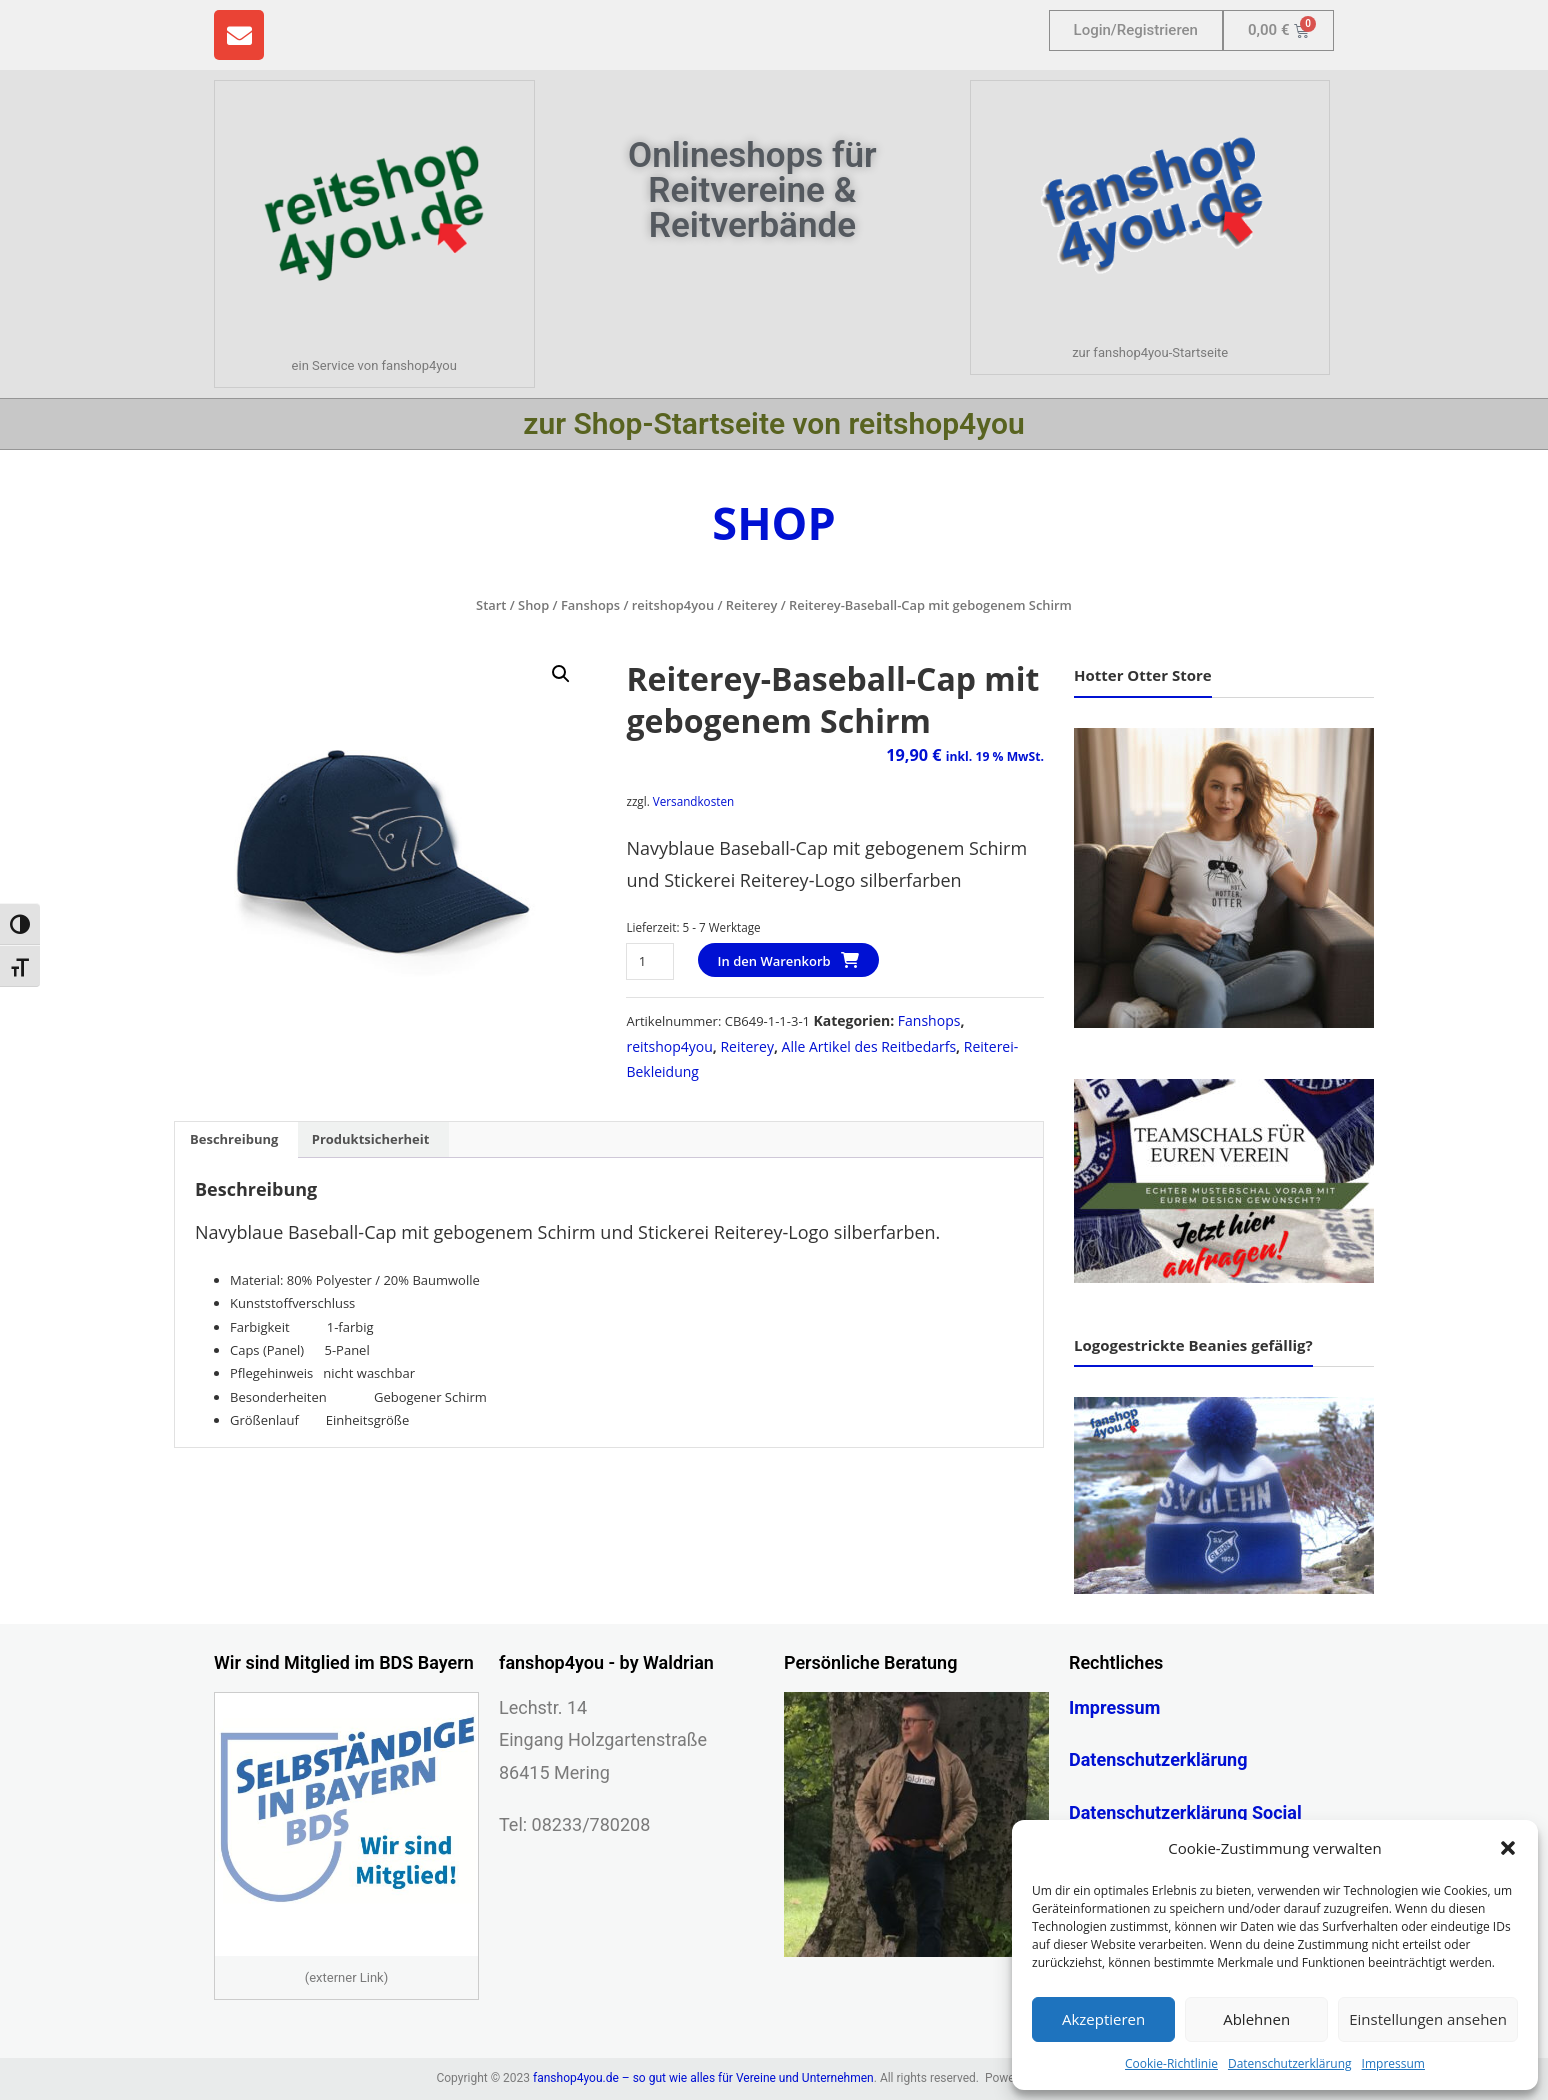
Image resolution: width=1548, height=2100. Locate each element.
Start (491, 605)
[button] (1508, 1848)
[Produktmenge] (649, 961)
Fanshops (590, 605)
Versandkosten (693, 801)
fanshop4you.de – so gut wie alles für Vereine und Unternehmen (703, 2078)
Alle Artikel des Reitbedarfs (869, 1046)
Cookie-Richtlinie (1171, 2063)
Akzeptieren (1103, 2019)
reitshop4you (673, 605)
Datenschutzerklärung (1290, 2063)
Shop (533, 605)
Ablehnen (1256, 2019)
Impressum (1393, 2063)
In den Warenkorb (774, 961)
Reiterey (752, 605)
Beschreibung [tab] (234, 1139)
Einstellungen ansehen (1428, 2019)
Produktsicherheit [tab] (371, 1139)
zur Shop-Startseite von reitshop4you (773, 423)
